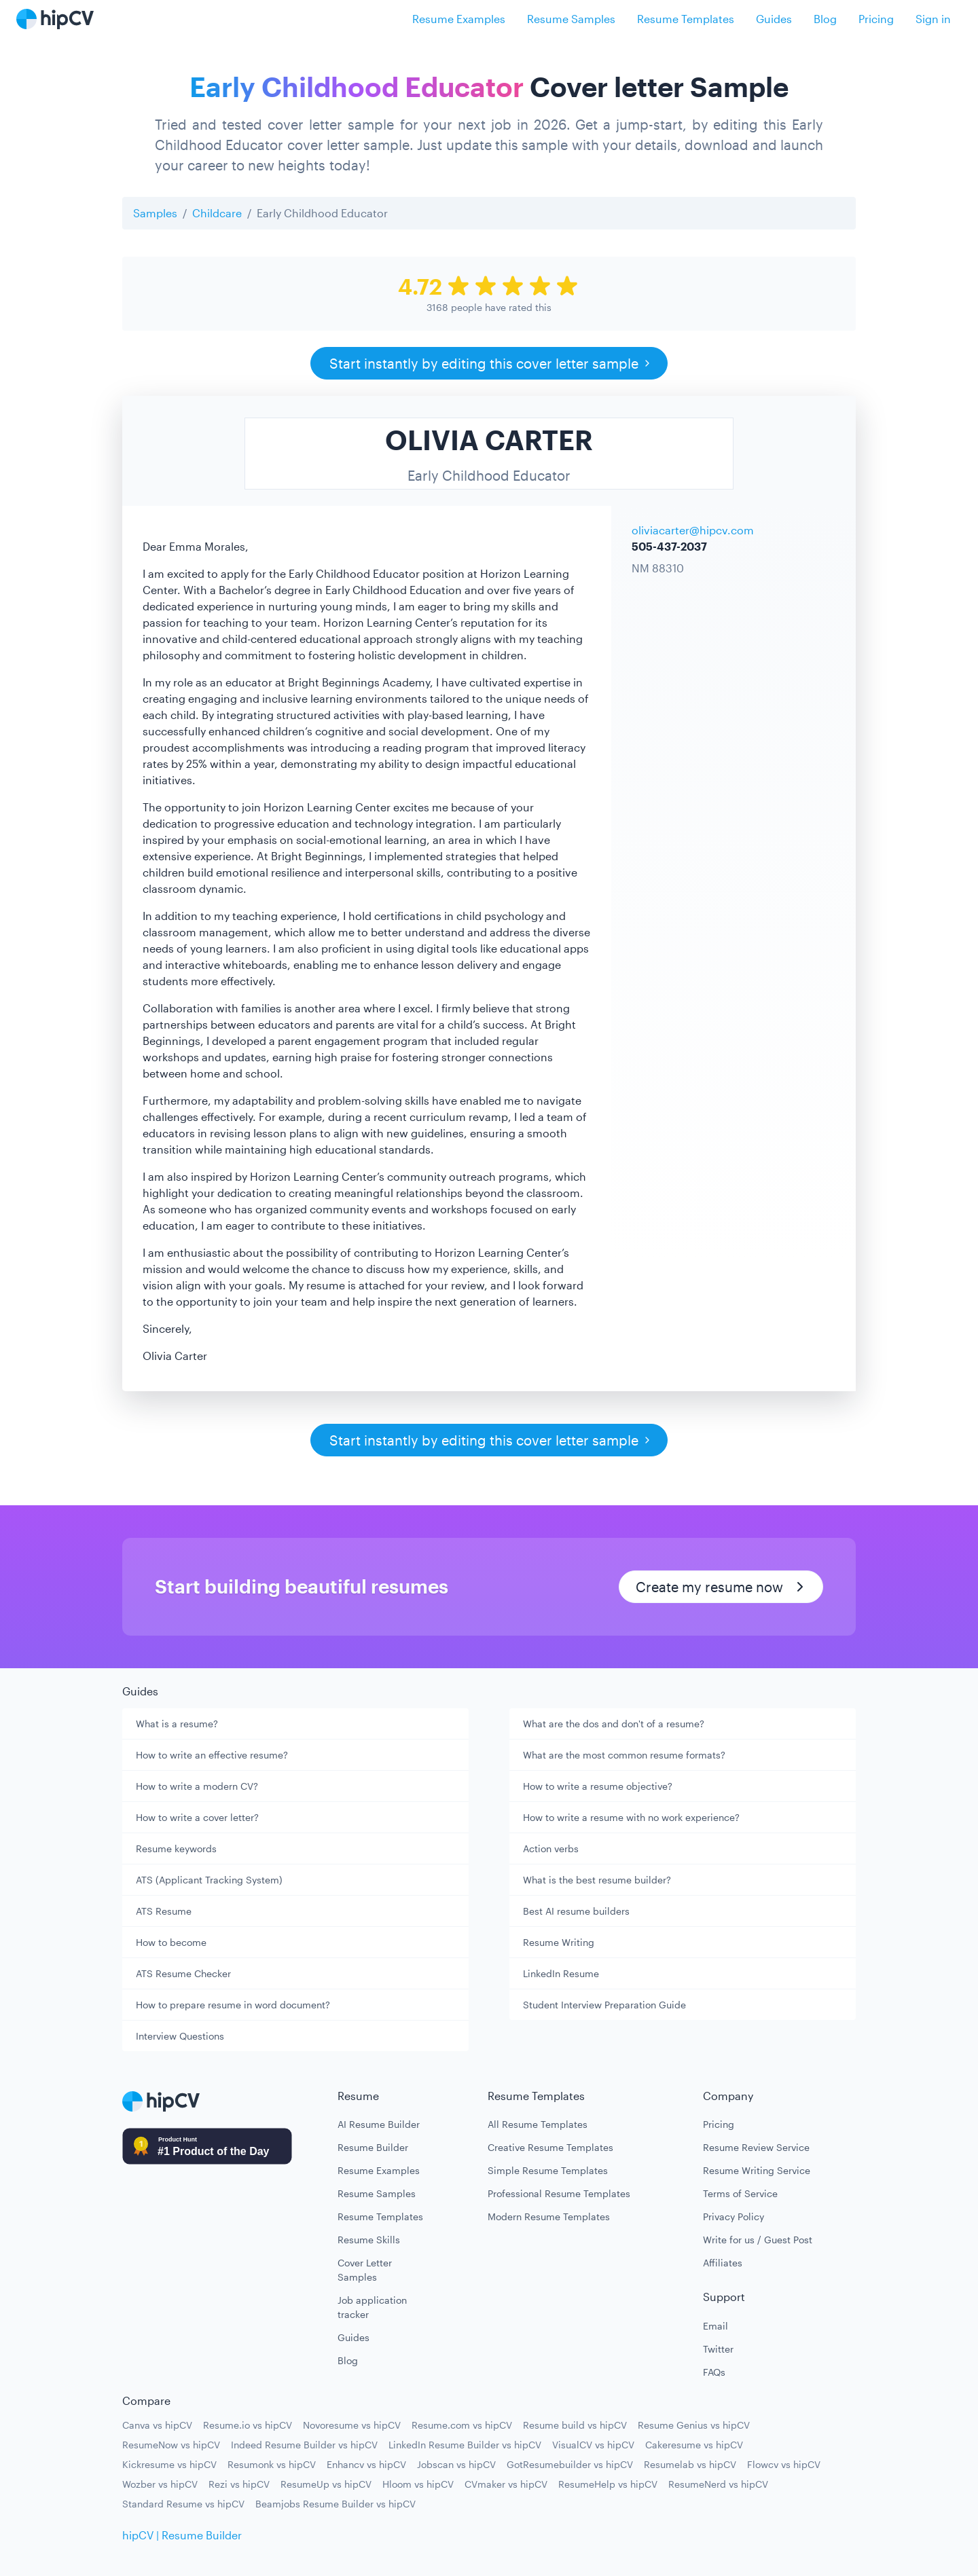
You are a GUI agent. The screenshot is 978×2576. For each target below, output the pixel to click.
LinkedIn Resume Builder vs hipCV (464, 2444)
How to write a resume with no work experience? (631, 1817)
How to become (171, 1942)
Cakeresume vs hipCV (694, 2444)
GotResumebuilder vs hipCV (570, 2464)
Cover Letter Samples (365, 2270)
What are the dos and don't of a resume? (613, 1723)
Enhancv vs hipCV (366, 2464)
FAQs (714, 2372)
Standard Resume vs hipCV (183, 2503)
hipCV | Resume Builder (182, 2534)
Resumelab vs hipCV (690, 2464)
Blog (825, 18)
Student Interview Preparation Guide (604, 2004)
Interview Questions (180, 2036)
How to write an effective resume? (212, 1755)
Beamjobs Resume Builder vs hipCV (335, 2503)
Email (715, 2326)
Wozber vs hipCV (160, 2484)
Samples (155, 212)
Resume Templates (685, 18)
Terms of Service (740, 2193)
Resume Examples (458, 18)
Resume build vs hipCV (575, 2425)
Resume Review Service (756, 2147)
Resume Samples (571, 18)
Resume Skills (369, 2239)
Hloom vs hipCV (418, 2484)
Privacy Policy (733, 2216)
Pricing (876, 18)
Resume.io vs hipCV (247, 2425)
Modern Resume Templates (549, 2216)
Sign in (933, 18)
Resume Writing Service (756, 2170)
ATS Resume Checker (183, 1973)
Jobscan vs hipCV (456, 2464)
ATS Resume (164, 1911)
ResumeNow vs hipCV (171, 2444)
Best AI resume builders (576, 1911)
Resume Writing (558, 1942)
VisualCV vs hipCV (593, 2444)
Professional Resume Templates (559, 2193)
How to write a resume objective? (597, 1786)
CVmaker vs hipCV (506, 2484)
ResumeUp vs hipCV (326, 2484)
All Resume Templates (537, 2124)
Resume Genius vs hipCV (694, 2425)
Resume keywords (176, 1848)
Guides (774, 18)
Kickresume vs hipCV (169, 2464)
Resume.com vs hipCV (462, 2425)
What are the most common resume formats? (624, 1755)
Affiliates (722, 2262)
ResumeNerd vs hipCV (718, 2484)
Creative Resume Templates (550, 2147)
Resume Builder (373, 2147)
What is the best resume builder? (597, 1879)
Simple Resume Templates (548, 2170)
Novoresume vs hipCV (352, 2425)
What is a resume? (177, 1723)
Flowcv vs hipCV (783, 2464)
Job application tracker (372, 2307)
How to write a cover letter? (197, 1817)
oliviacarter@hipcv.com (693, 529)
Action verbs (551, 1848)
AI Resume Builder (379, 2124)
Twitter (718, 2349)
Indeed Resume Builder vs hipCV (304, 2444)
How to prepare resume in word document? (233, 2004)
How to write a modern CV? (197, 1786)
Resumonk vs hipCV (272, 2464)
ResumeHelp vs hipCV (607, 2484)
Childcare (217, 212)
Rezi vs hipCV (239, 2484)
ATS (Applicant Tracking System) (209, 1879)
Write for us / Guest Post (757, 2239)
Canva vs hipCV (157, 2425)
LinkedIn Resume (561, 1973)
